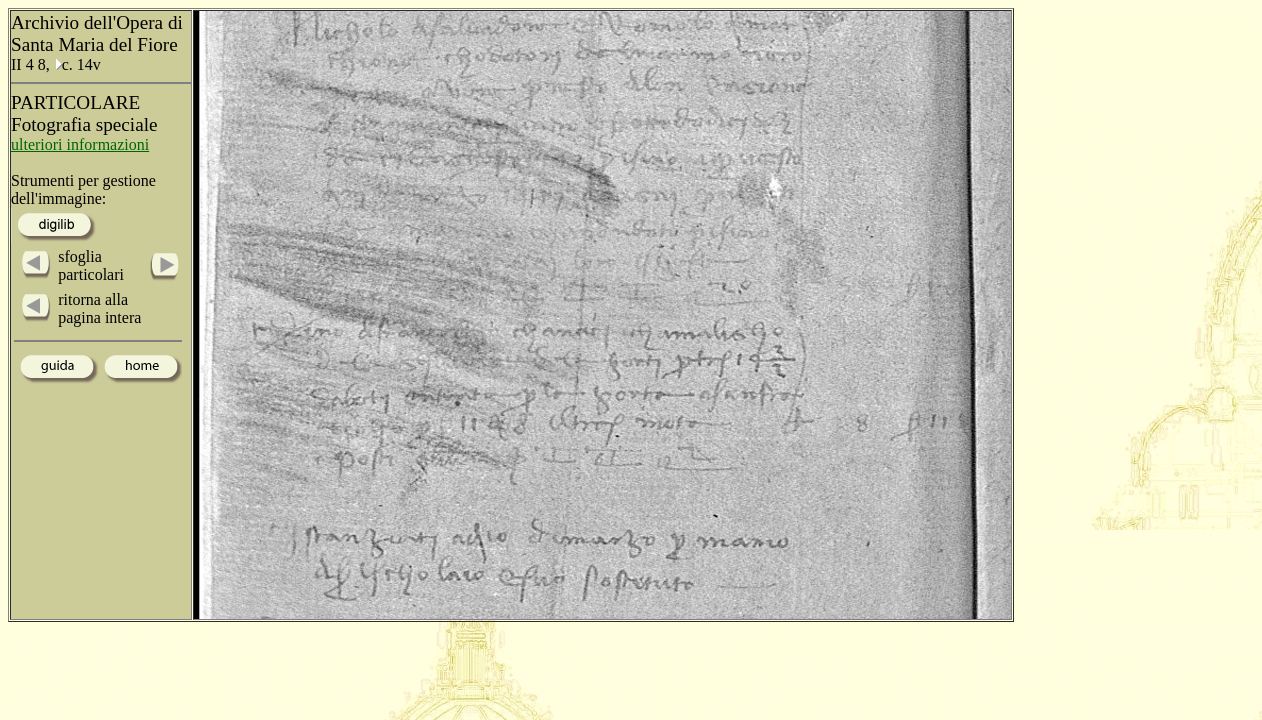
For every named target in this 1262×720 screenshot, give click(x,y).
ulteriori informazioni (80, 144)
